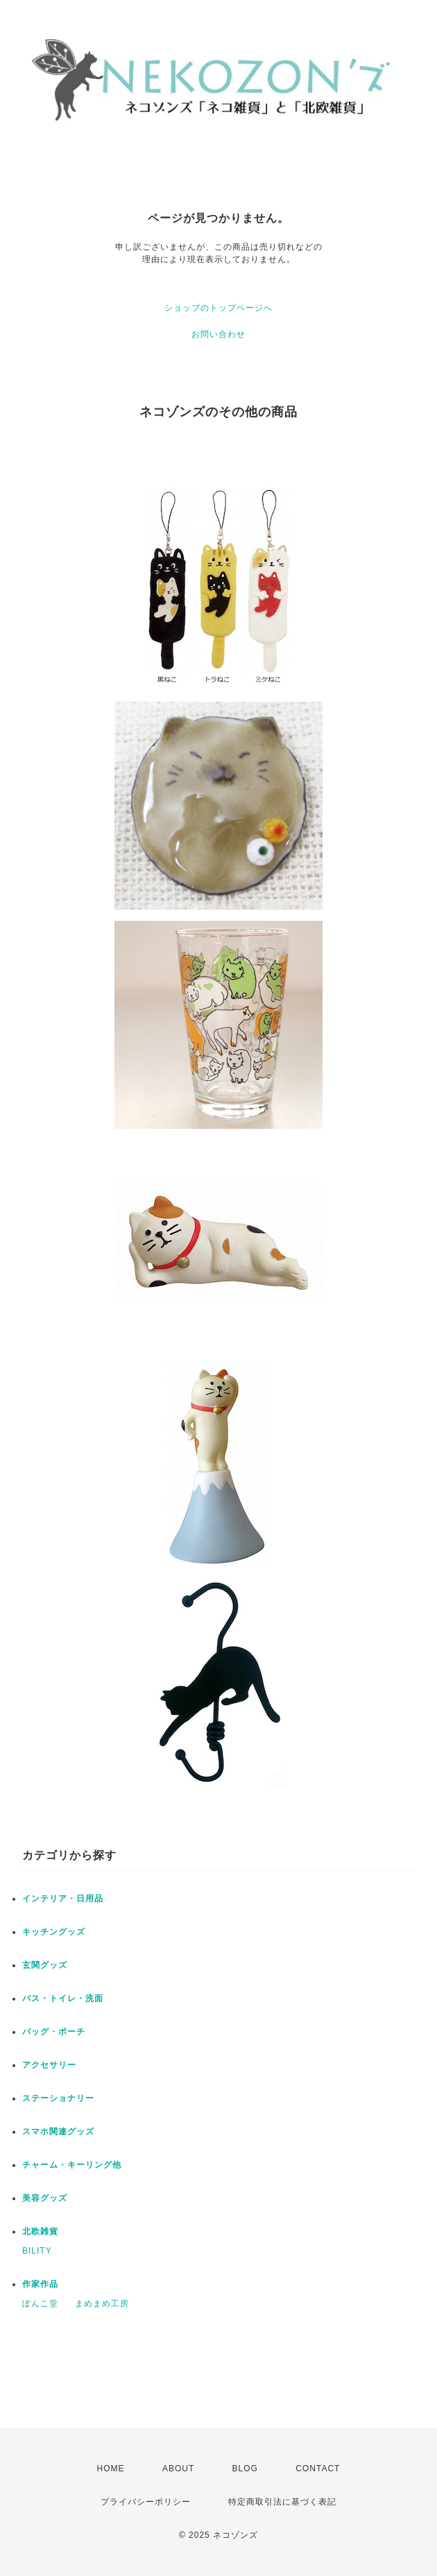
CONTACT (317, 2468)
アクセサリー (49, 2065)
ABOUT (178, 2468)
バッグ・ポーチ (53, 2032)
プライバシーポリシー (146, 2502)
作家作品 (40, 2284)
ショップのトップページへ (218, 308)
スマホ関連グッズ (58, 2131)
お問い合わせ (218, 334)
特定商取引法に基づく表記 (282, 2502)
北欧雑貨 (40, 2231)
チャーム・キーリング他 (71, 2165)
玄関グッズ (44, 1965)
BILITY (37, 2251)
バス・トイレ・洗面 (62, 1998)
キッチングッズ (53, 1932)
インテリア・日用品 (62, 1898)
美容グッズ (44, 2198)
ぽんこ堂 (40, 2303)
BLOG (245, 2468)
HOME (111, 2468)
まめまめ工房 (102, 2303)
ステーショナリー (58, 2098)
